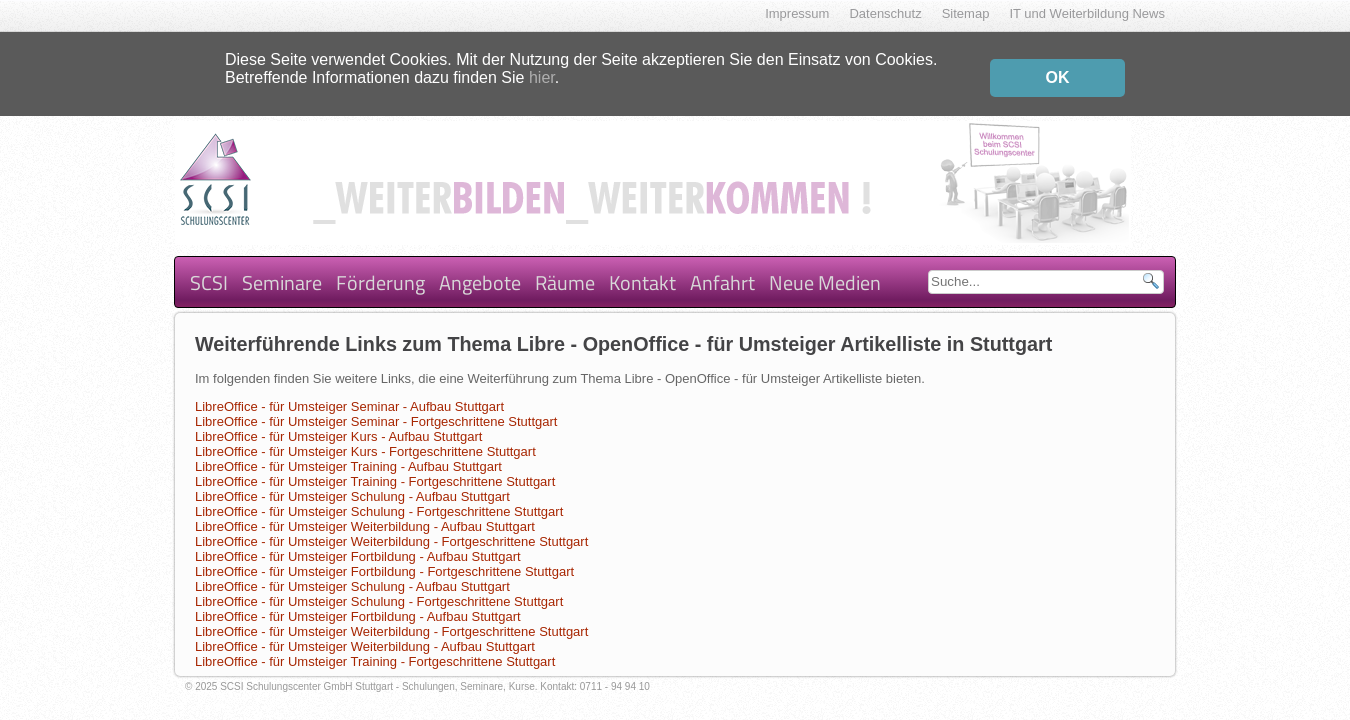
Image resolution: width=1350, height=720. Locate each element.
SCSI (209, 266)
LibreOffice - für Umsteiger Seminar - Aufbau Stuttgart (349, 390)
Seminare (282, 266)
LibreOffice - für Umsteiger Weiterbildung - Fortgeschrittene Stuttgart (391, 525)
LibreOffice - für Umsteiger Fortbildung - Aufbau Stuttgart (358, 540)
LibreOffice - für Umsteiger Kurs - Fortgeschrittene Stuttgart (365, 435)
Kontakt (642, 266)
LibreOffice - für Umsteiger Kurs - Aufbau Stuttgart (338, 420)
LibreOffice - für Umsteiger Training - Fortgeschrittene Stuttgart (375, 465)
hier (542, 72)
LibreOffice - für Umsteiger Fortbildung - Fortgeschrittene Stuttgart (384, 555)
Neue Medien (825, 266)
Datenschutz (885, 13)
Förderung (380, 266)
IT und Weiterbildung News (1087, 13)
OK (1058, 72)
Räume (565, 266)
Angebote (480, 266)
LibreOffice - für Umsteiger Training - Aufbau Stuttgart (348, 450)
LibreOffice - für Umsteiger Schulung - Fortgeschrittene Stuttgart (379, 495)
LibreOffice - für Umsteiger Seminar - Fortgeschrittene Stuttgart (376, 405)
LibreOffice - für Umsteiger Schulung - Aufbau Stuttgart (352, 480)
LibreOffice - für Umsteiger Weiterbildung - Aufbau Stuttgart (365, 510)
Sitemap (966, 13)
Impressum (797, 13)
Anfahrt (722, 266)
